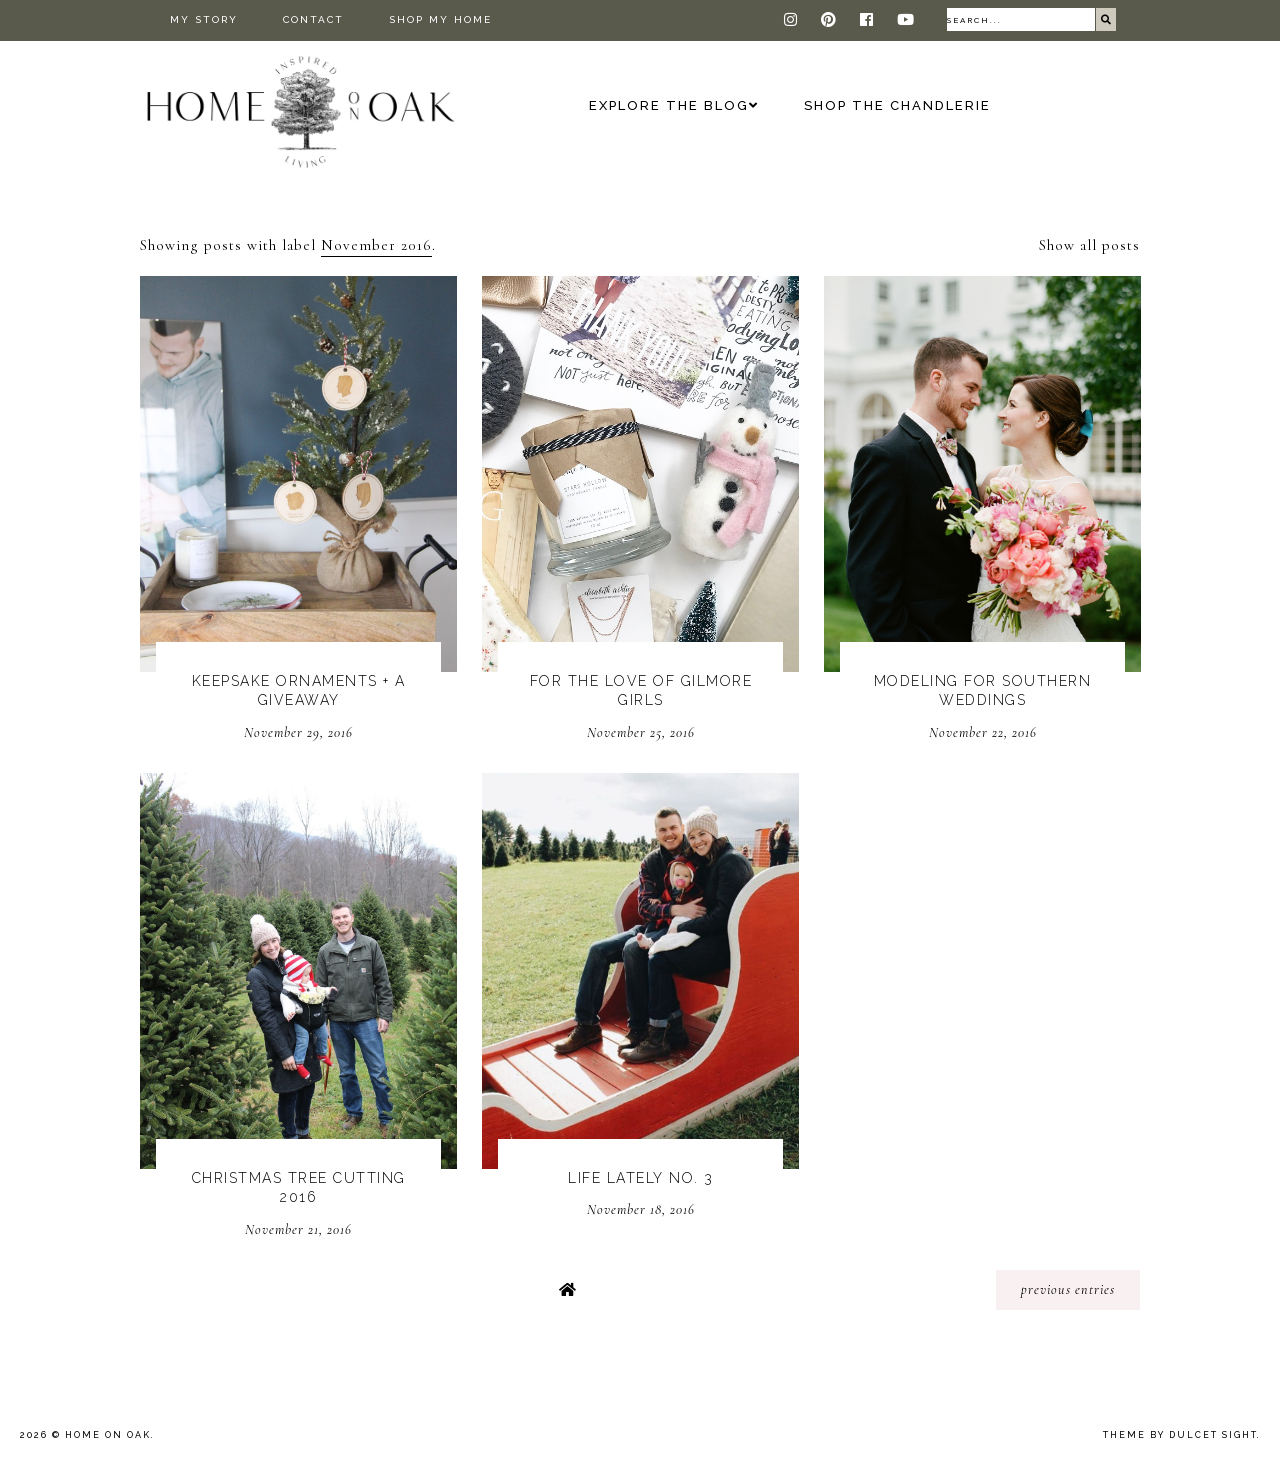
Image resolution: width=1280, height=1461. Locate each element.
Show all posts (1089, 245)
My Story (204, 19)
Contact (313, 19)
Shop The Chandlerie (897, 105)
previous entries (1068, 1289)
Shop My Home (440, 19)
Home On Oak (108, 1435)
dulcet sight (1213, 1435)
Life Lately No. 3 (641, 1178)
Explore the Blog (669, 105)
